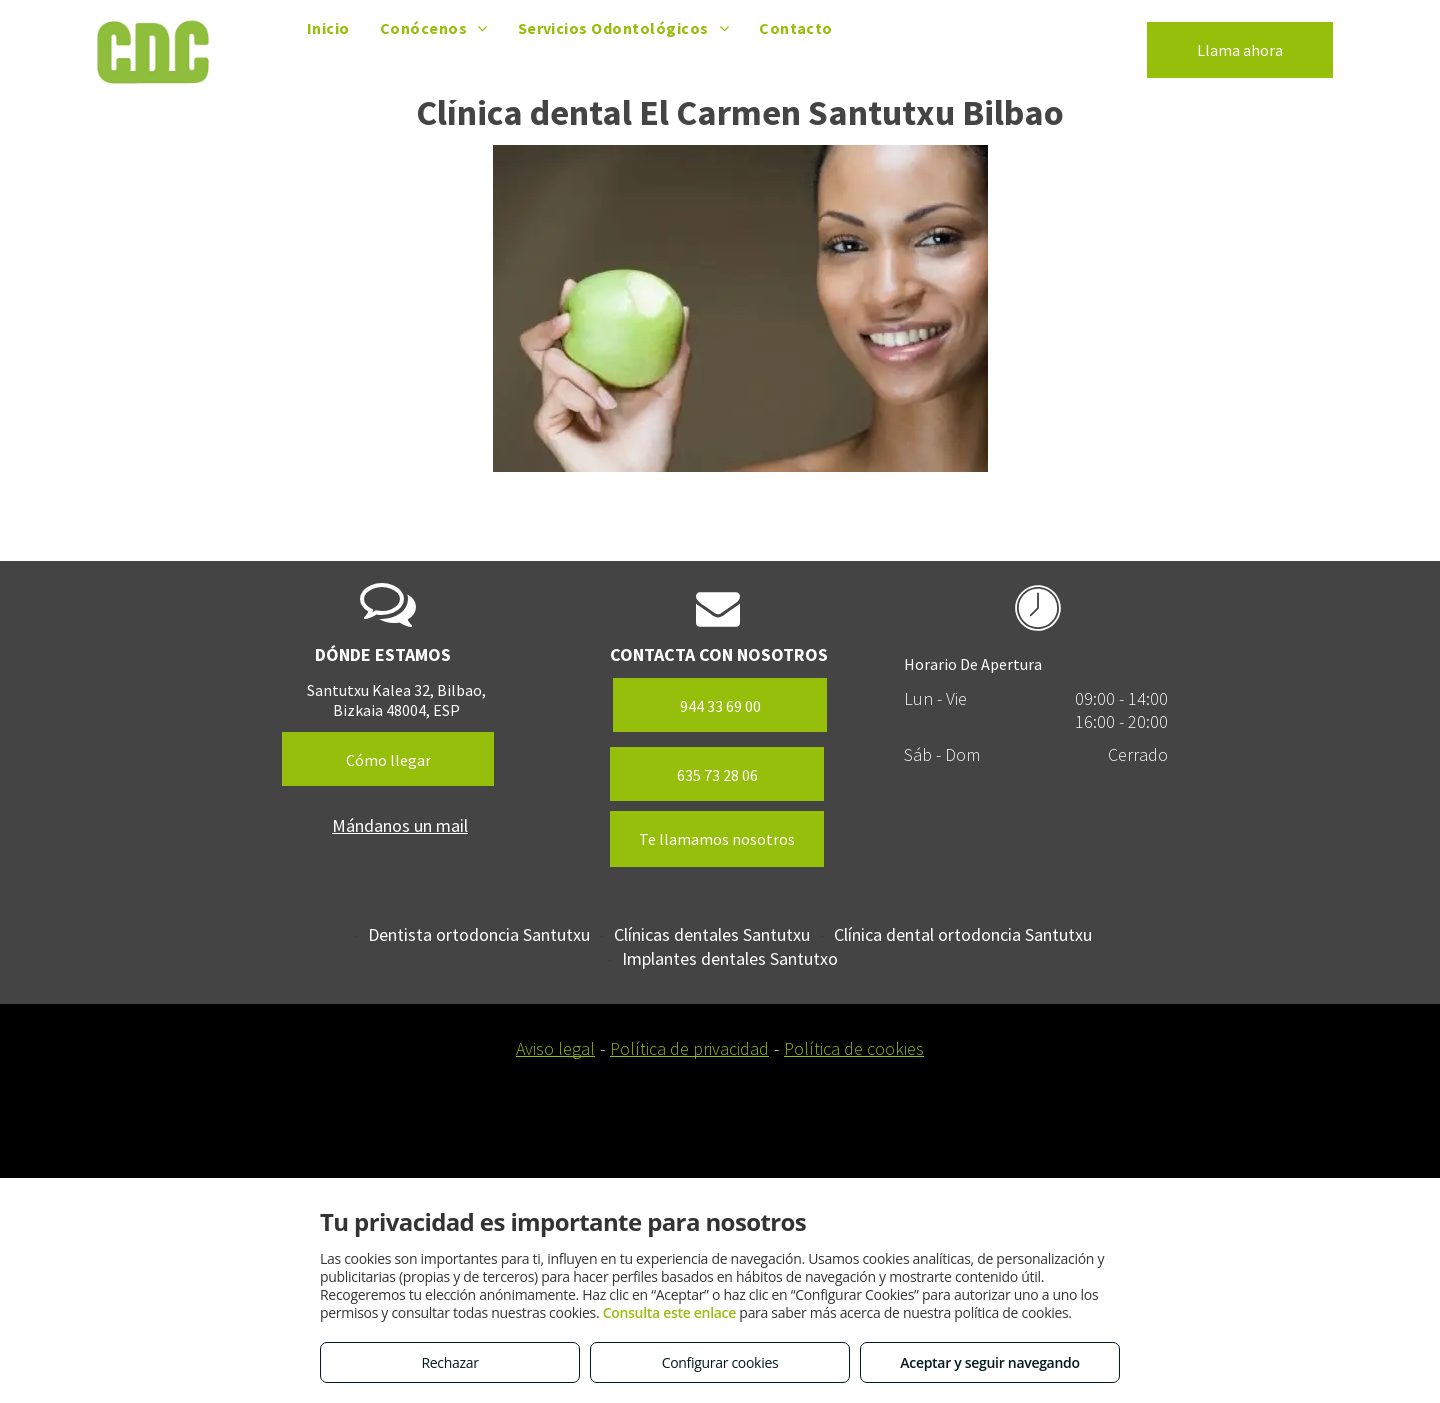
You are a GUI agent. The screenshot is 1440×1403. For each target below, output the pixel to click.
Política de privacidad (689, 1048)
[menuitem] (328, 28)
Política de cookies (854, 1048)
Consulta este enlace (669, 1312)
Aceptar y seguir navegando (989, 1362)
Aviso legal (555, 1048)
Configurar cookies (720, 1362)
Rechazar (449, 1362)
